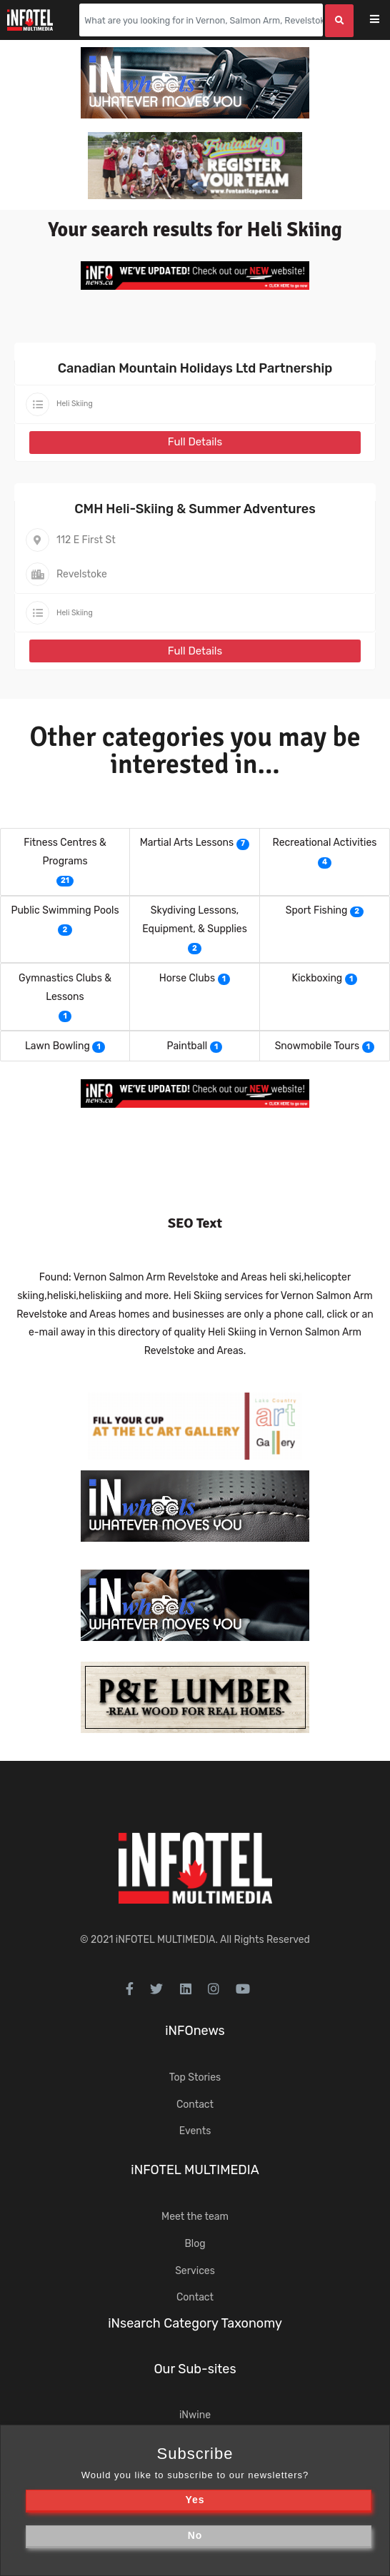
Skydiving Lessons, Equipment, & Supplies (194, 919)
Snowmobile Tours (317, 1046)
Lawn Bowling (57, 1046)
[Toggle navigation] (384, 20)
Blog (194, 2244)
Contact (195, 2104)
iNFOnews (195, 2031)
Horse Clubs (187, 978)
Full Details (195, 441)
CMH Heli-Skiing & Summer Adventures (195, 509)
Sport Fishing (317, 910)
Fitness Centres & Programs (65, 852)
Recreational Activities (325, 843)
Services (195, 2271)
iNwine (195, 2415)
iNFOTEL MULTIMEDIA (166, 1940)
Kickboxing (317, 978)
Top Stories (195, 2077)
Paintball (187, 1046)
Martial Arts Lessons (187, 843)
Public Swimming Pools (65, 910)
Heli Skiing (74, 403)
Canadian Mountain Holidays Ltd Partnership (195, 368)
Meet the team (195, 2217)
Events (195, 2131)
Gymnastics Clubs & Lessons (65, 987)
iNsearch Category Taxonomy (195, 2323)
